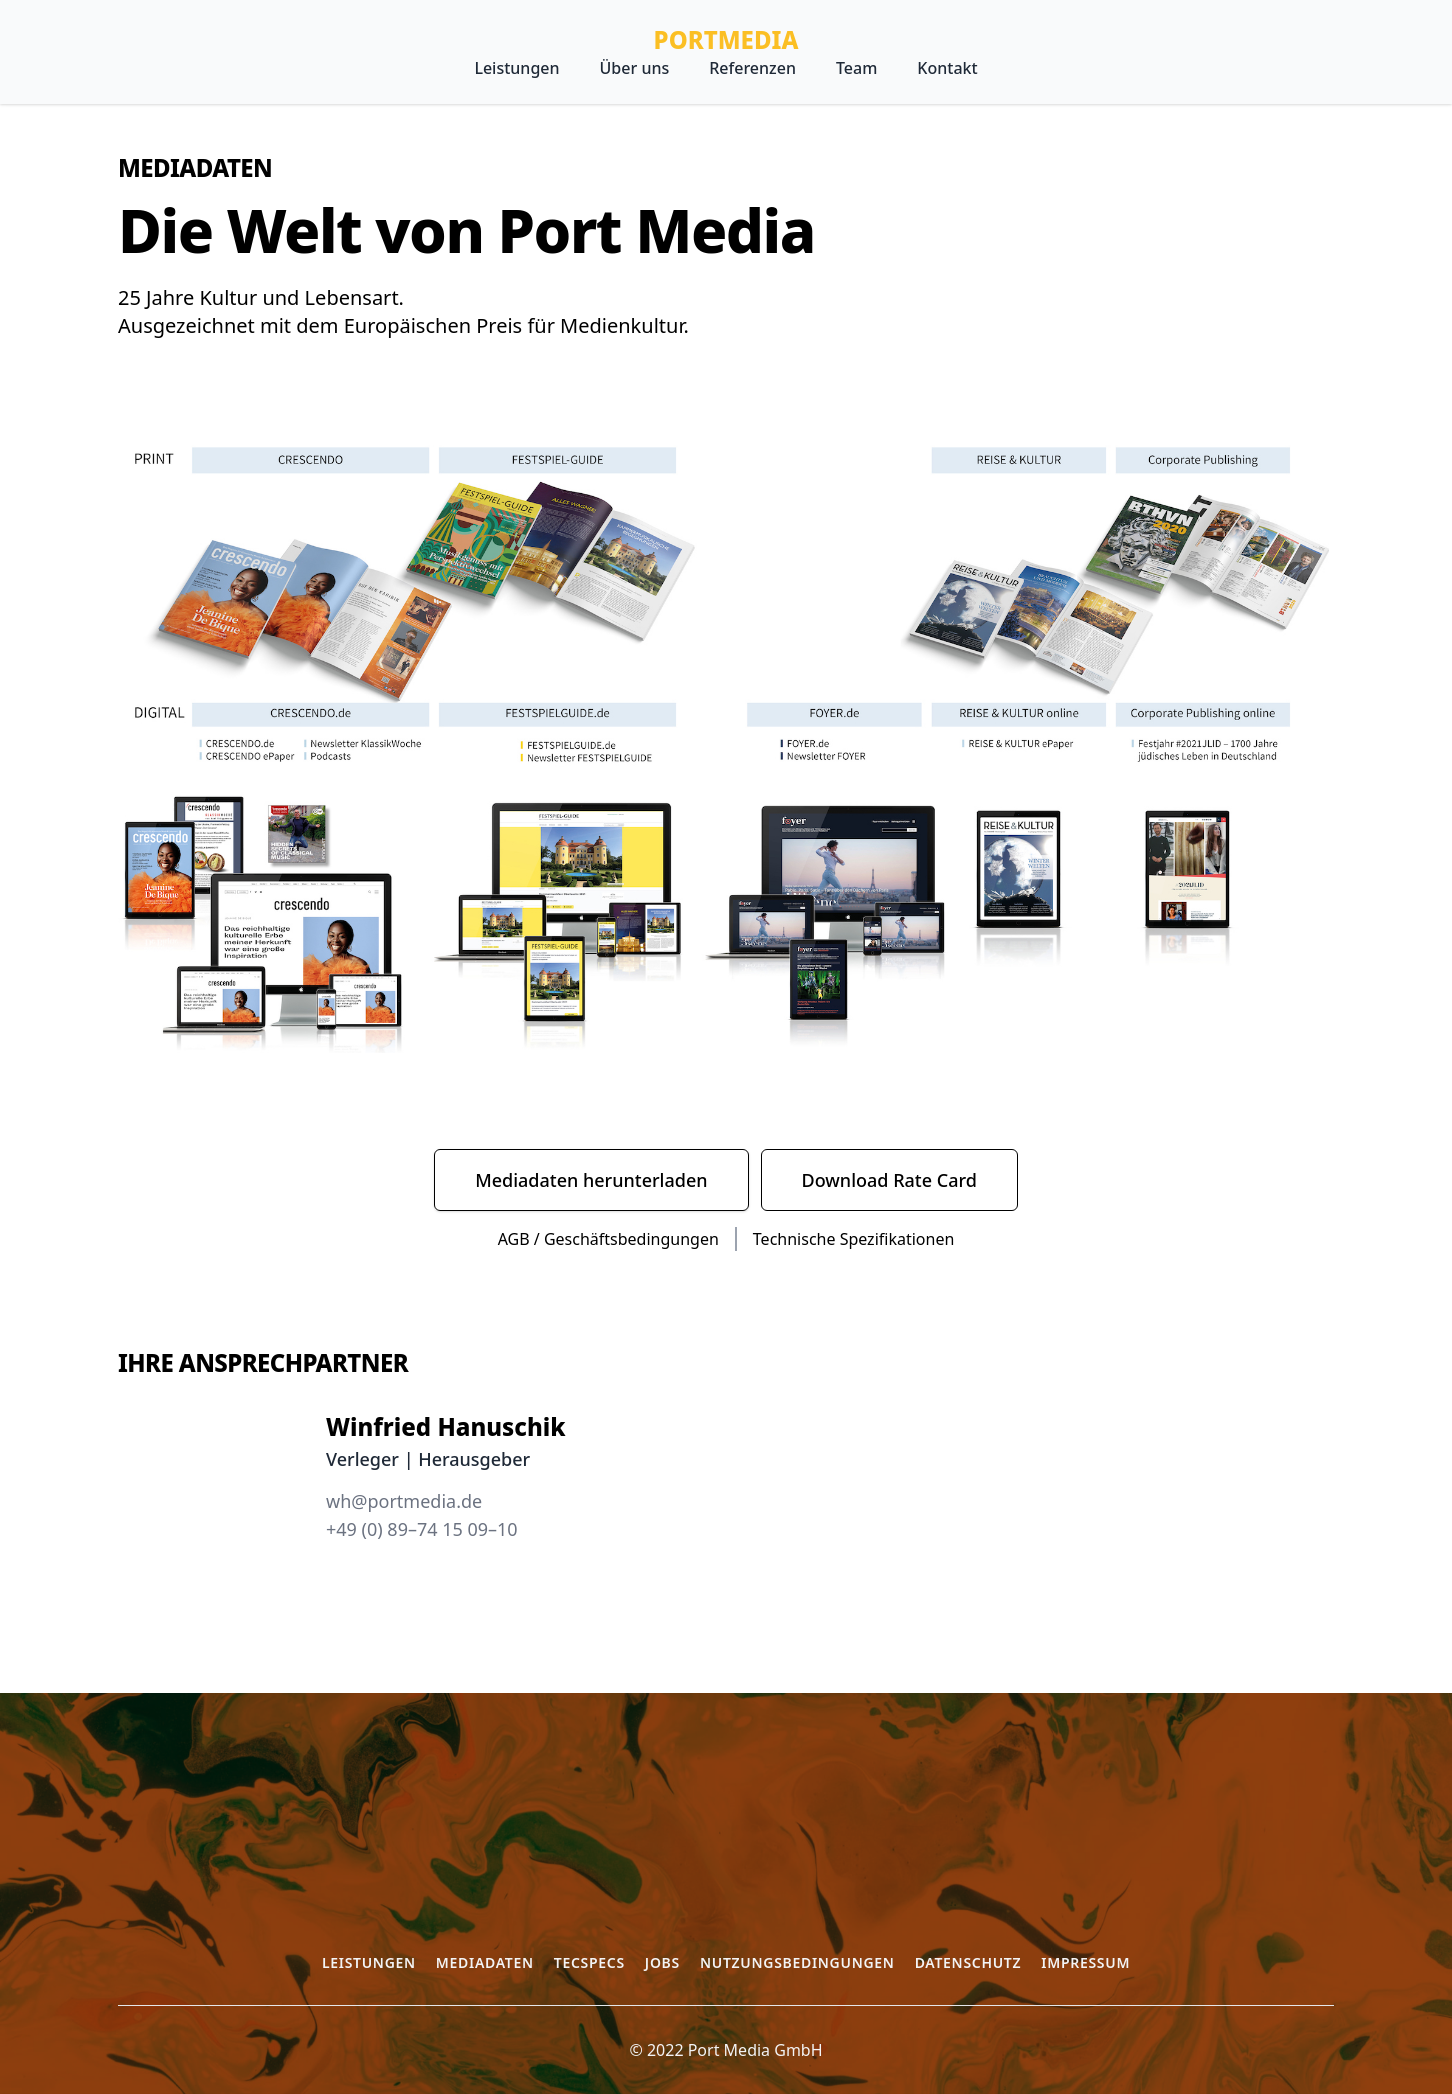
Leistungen (516, 68)
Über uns (635, 68)
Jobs (662, 1962)
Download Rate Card (889, 1180)
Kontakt (947, 68)
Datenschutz (968, 1962)
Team (856, 68)
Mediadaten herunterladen (591, 1180)
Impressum (1085, 1962)
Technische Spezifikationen (853, 1239)
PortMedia (726, 40)
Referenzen (752, 68)
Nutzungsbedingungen (797, 1962)
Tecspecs (589, 1962)
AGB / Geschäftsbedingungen (608, 1239)
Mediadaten (485, 1962)
